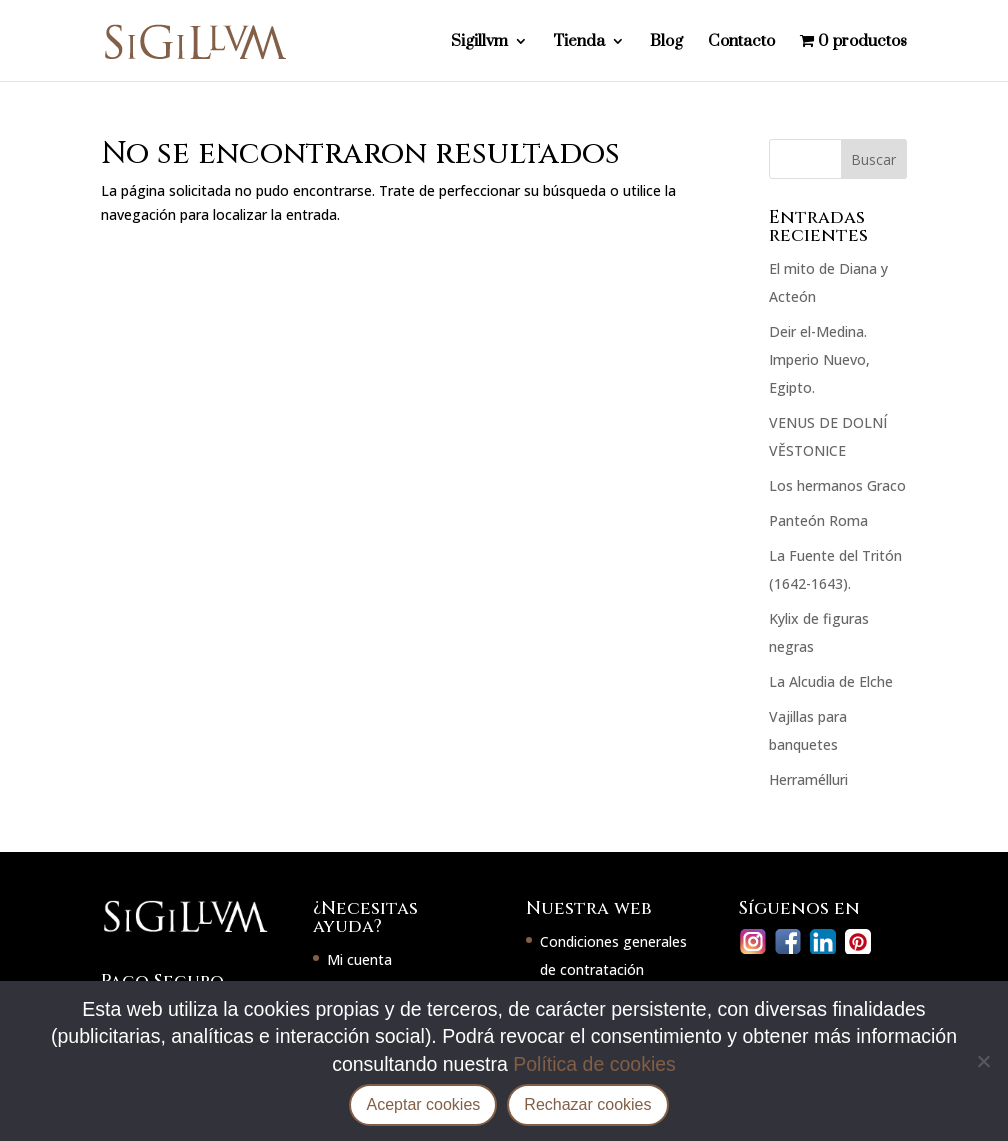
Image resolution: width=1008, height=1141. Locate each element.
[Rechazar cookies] (983, 1061)
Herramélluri (808, 779)
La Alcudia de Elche (831, 681)
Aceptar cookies (423, 1104)
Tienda (579, 42)
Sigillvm (479, 42)
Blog (666, 42)
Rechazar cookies (587, 1104)
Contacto (741, 42)
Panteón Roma (818, 520)
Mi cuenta (359, 959)
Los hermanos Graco (837, 485)
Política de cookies (594, 1064)
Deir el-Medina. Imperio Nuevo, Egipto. (819, 359)
